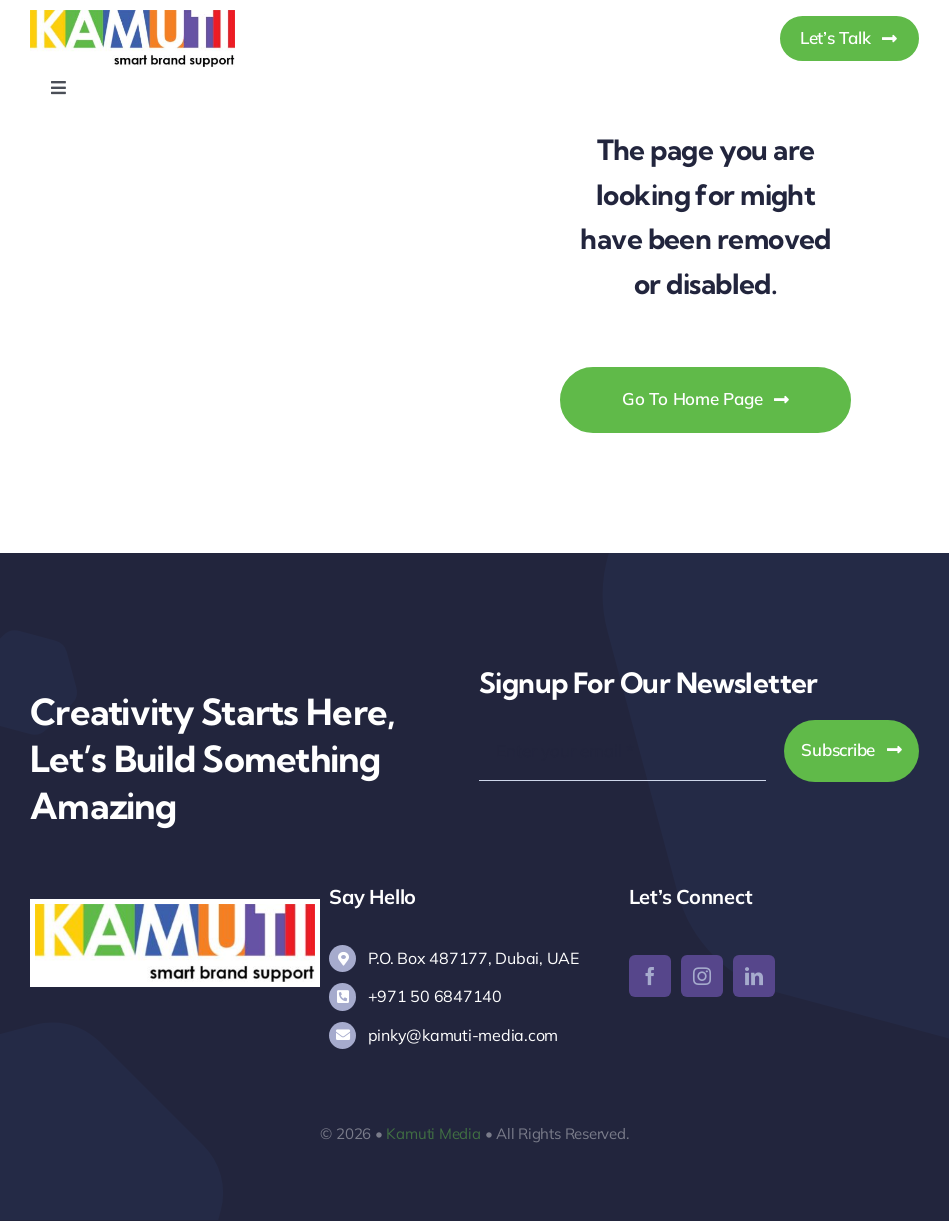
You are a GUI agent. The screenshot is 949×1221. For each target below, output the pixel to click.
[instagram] (702, 976)
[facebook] (650, 976)
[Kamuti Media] (132, 18)
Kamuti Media (433, 1133)
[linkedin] (754, 976)
